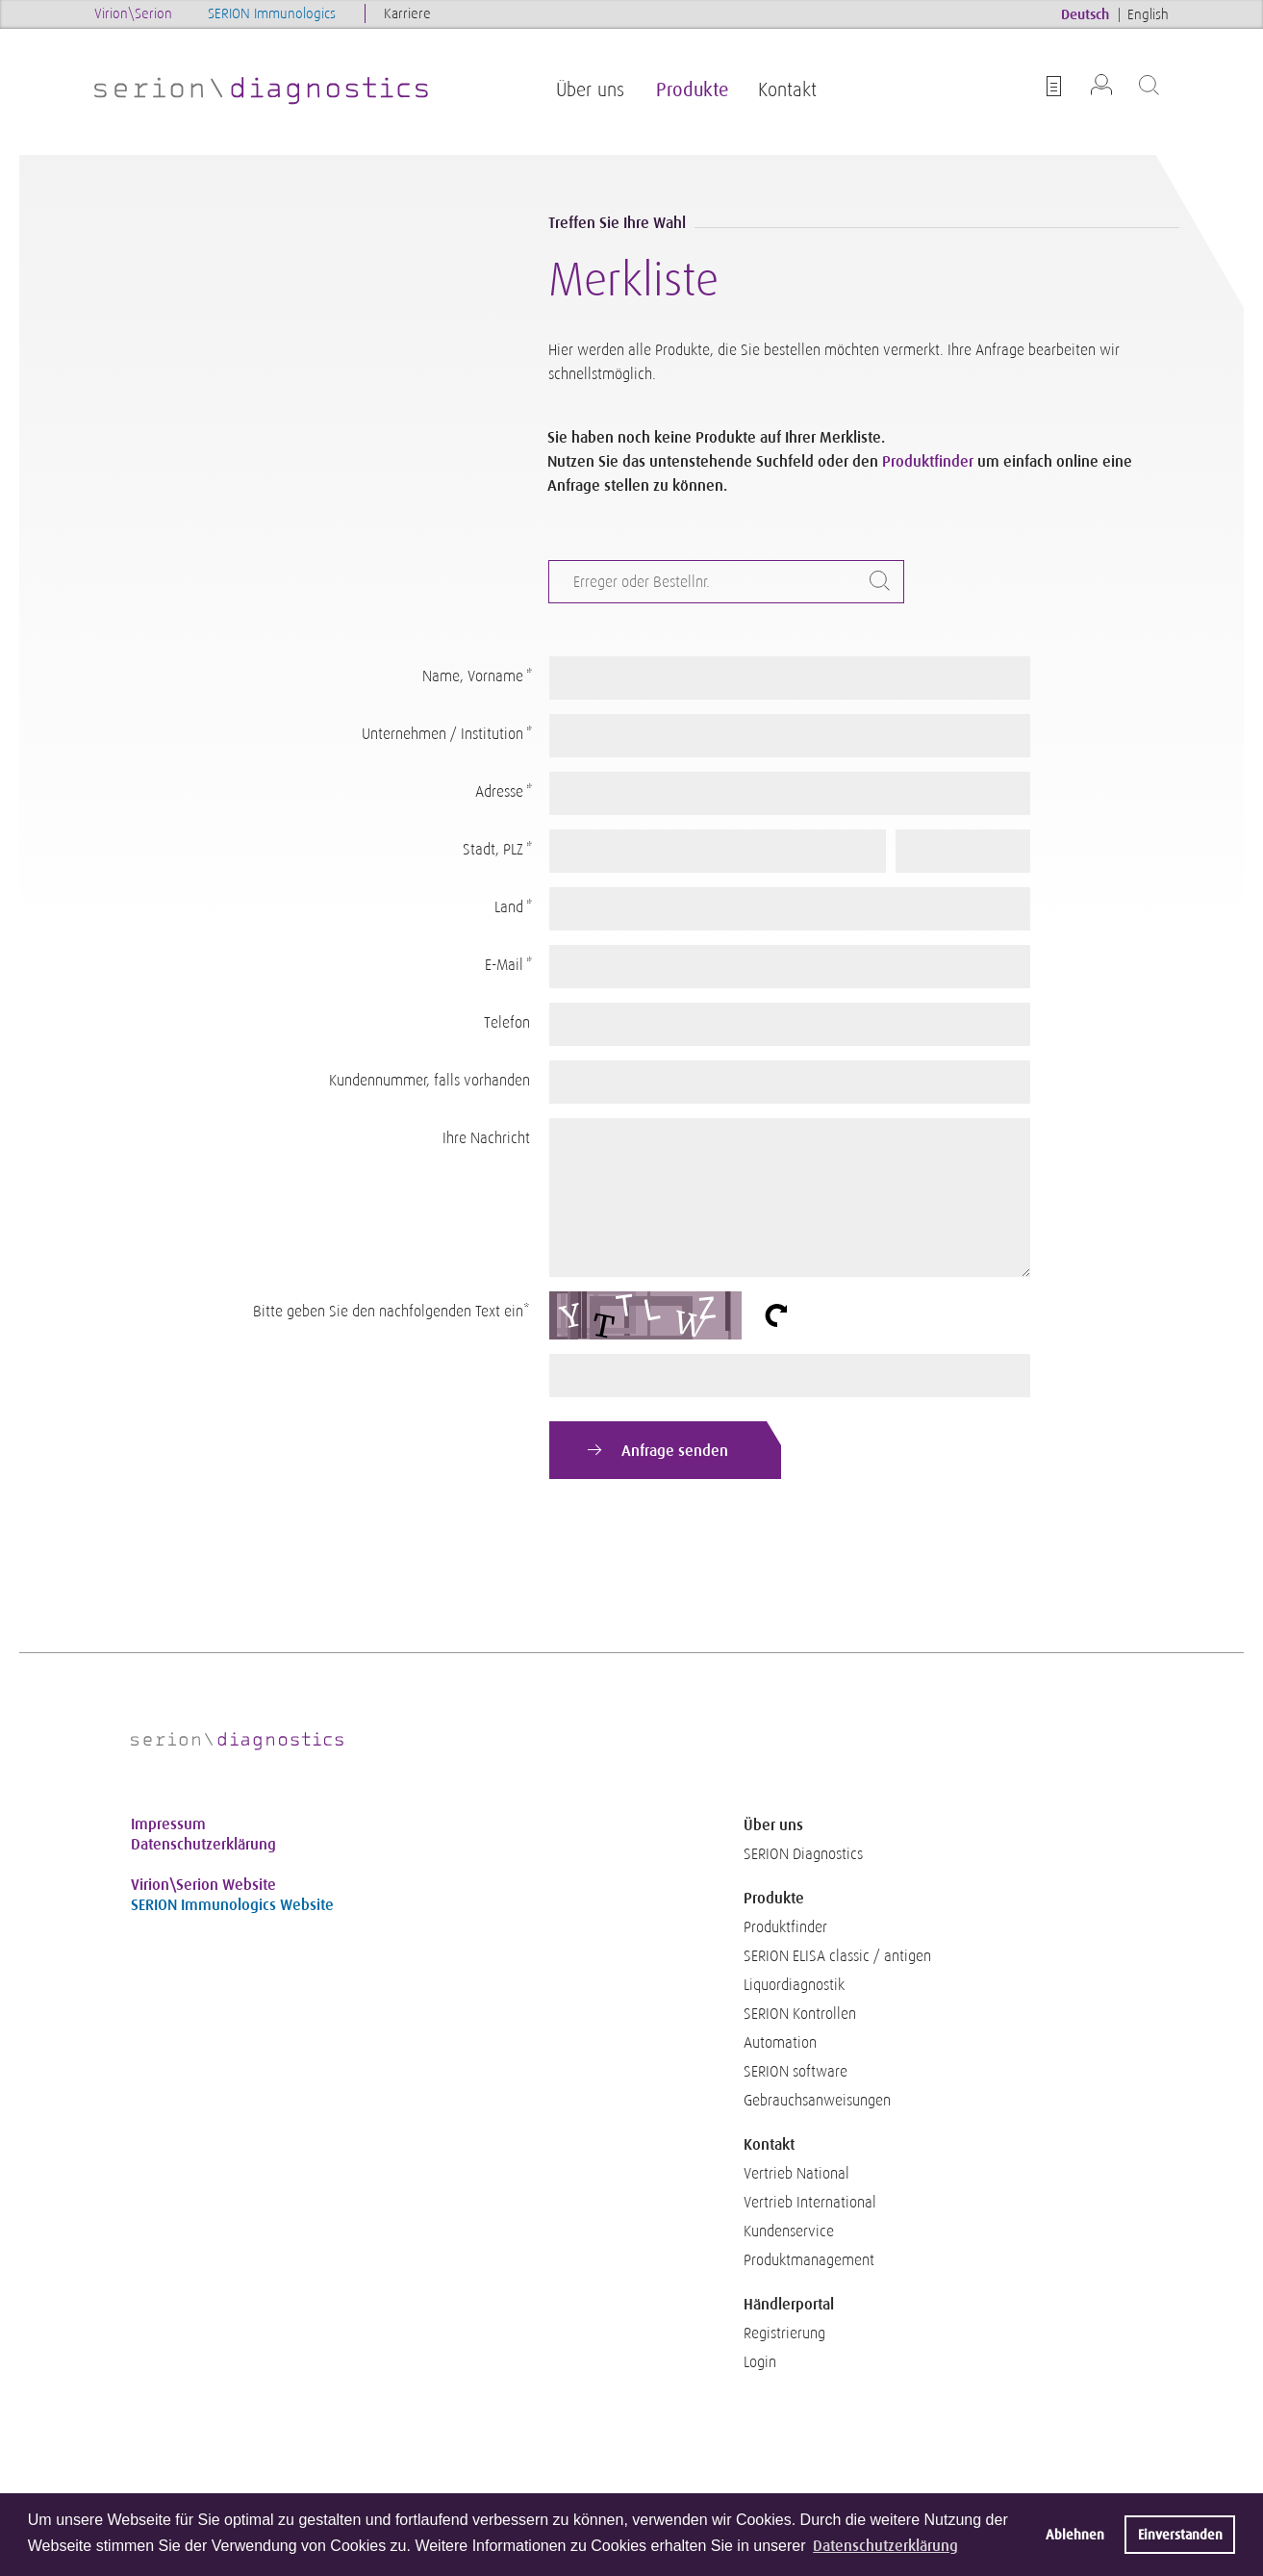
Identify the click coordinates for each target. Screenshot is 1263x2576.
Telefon (507, 1023)
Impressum (168, 1824)
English (1148, 14)
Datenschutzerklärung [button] (885, 2546)
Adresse (502, 792)
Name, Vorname (476, 676)
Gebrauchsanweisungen (817, 2100)
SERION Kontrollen (800, 2014)
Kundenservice (789, 2231)
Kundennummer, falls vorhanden (429, 1080)
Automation (780, 2043)
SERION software (795, 2071)
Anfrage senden (674, 1450)
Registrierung (784, 2333)
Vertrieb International (810, 2202)
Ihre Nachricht (486, 1138)
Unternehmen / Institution (446, 734)
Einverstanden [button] (1180, 2534)
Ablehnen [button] (1075, 2534)
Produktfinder (927, 461)
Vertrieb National (796, 2173)
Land (512, 907)
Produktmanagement (809, 2260)
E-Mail (507, 965)
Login (760, 2362)
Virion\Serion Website (203, 1884)
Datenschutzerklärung (203, 1844)
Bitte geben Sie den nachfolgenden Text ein (391, 1307)
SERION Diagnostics (803, 1854)
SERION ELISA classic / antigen (837, 1956)
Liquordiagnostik (794, 1985)
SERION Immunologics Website (232, 1905)
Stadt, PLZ (496, 849)
